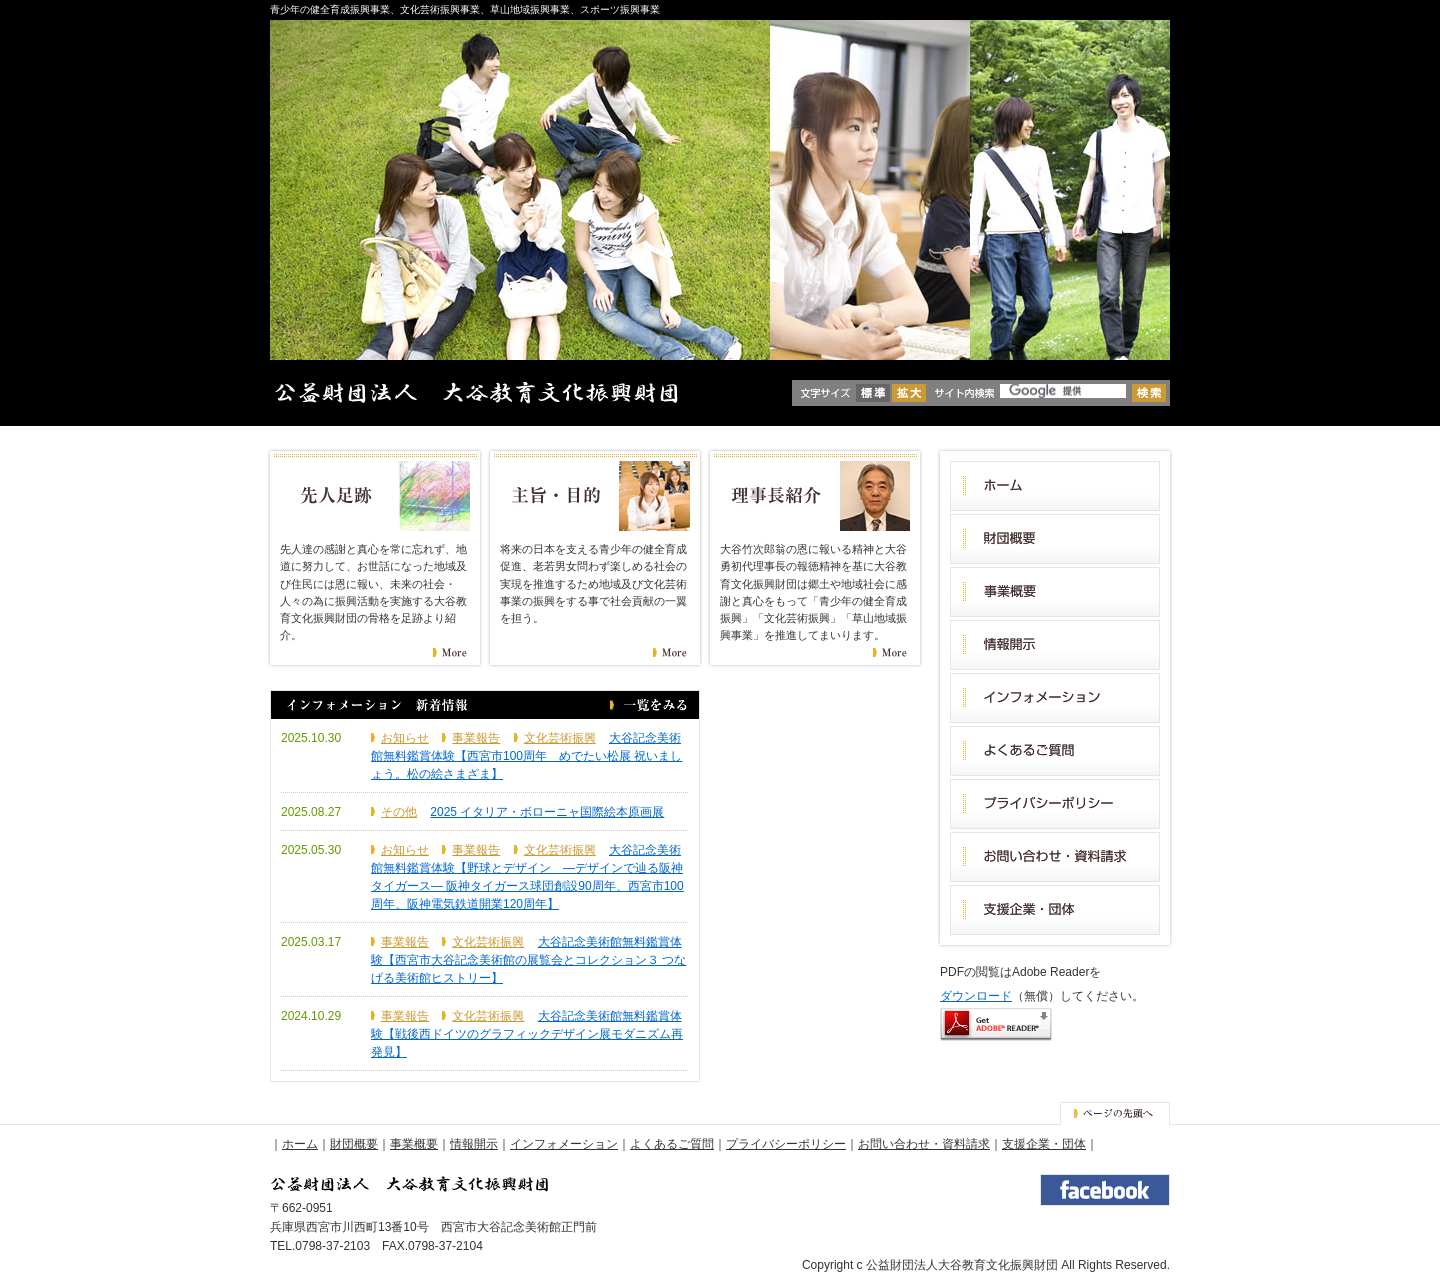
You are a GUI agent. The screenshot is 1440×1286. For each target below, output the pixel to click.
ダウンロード (976, 996)
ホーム (300, 1144)
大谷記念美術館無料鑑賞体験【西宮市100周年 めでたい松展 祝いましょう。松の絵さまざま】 (526, 756)
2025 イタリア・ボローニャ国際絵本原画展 (547, 812)
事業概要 (414, 1144)
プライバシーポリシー (786, 1144)
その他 (399, 812)
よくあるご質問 (672, 1144)
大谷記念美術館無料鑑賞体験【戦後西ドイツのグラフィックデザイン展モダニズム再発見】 (527, 1034)
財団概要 (354, 1144)
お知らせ (405, 738)
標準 (873, 393)
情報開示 (474, 1144)
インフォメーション (564, 1144)
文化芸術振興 (560, 738)
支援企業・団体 (1044, 1144)
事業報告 (476, 738)
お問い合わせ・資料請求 (924, 1144)
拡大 (909, 393)
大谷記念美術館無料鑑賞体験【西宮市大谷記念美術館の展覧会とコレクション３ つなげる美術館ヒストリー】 (528, 960)
